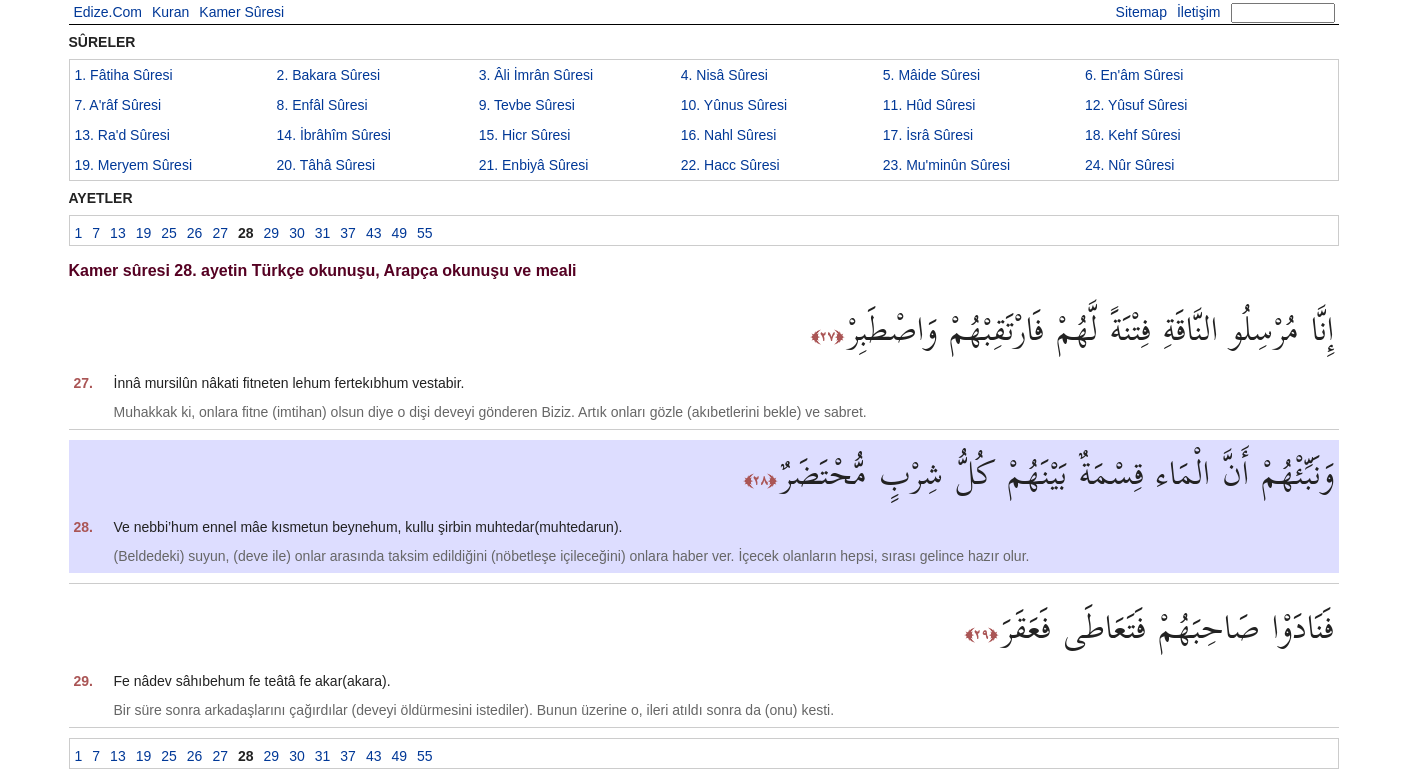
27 (220, 233)
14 (334, 135)
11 (929, 105)
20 (326, 165)
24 (1130, 165)
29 (272, 233)
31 (323, 233)
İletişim (1199, 12)
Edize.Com (108, 12)
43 (374, 233)
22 (730, 165)
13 (122, 135)
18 (1133, 135)
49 (399, 233)
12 (1136, 105)
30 (297, 233)
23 (946, 165)
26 (195, 233)
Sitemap (1141, 12)
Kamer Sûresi (241, 12)
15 (525, 135)
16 (729, 135)
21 (534, 165)
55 (425, 233)
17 (928, 135)
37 (348, 233)
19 (134, 165)
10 (734, 105)
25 (169, 233)
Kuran (170, 12)
